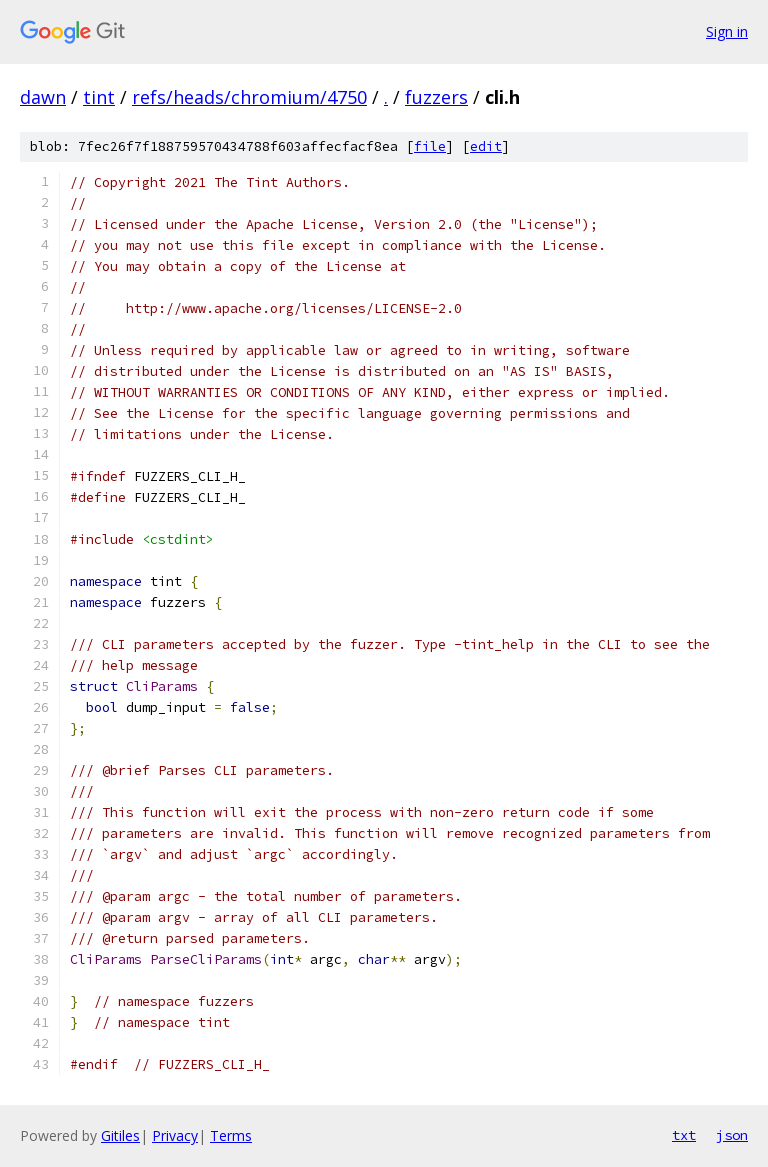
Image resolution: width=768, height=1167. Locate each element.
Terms (231, 1135)
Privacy (175, 1135)
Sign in (727, 31)
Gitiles (120, 1135)
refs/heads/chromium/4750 (249, 97)
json (732, 1135)
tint (99, 97)
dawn (43, 97)
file (430, 146)
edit (486, 146)
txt (684, 1135)
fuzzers (436, 97)
